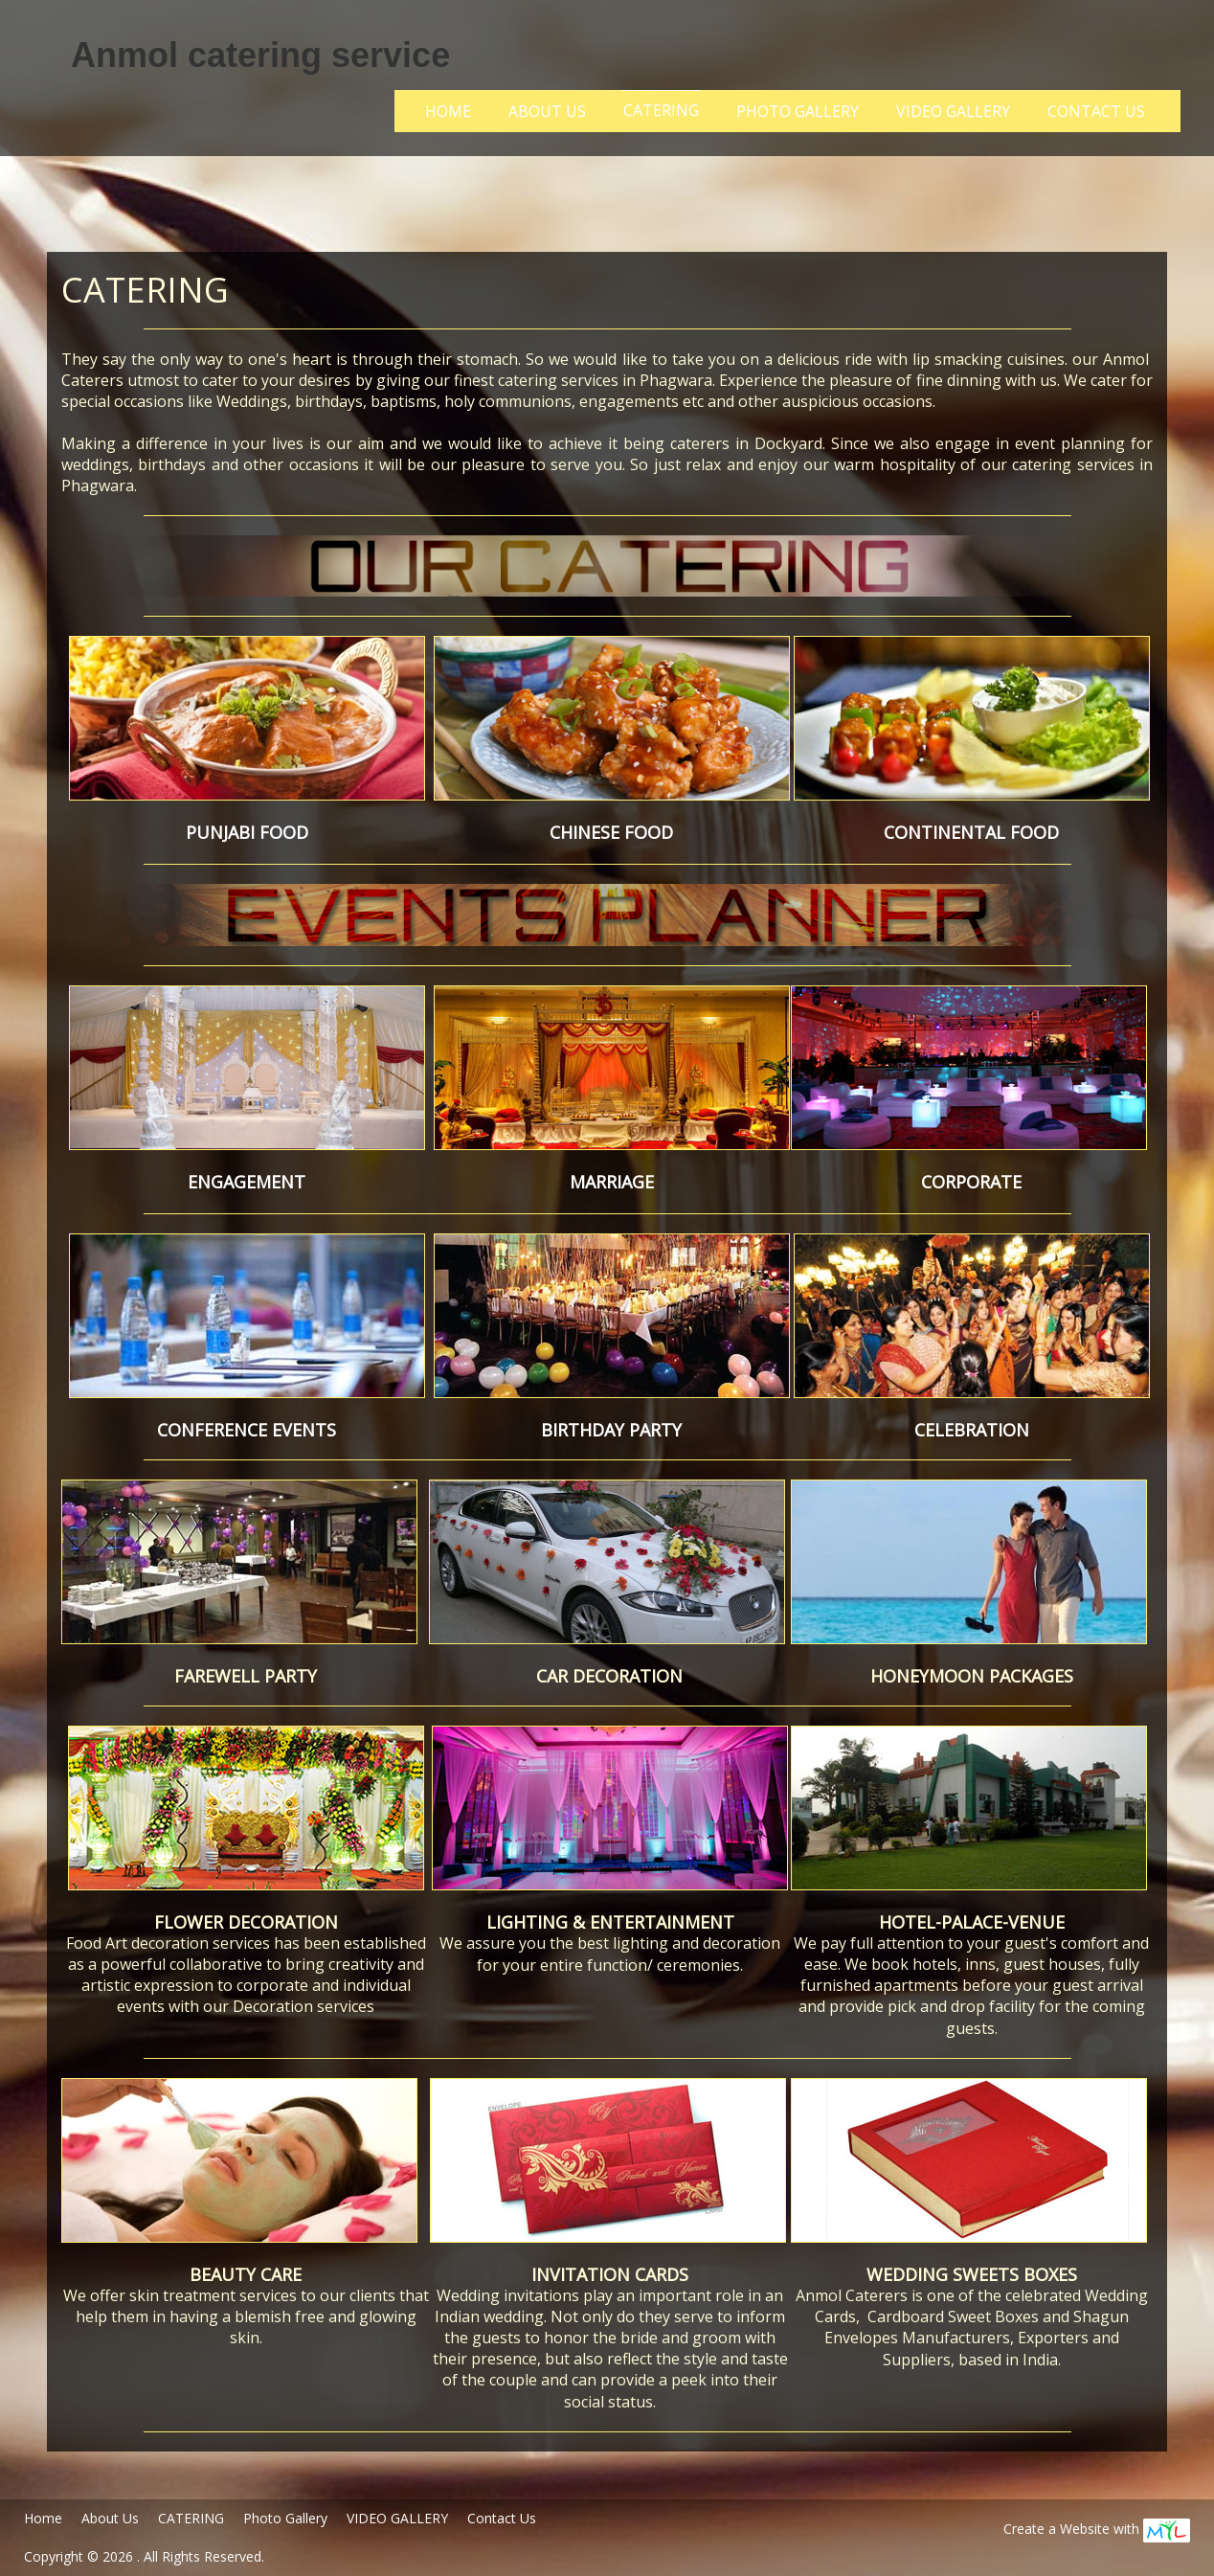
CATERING (661, 110)
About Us (547, 111)
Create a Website (1056, 2529)
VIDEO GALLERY (953, 111)
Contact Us (1096, 111)
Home (448, 111)
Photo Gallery (797, 111)
